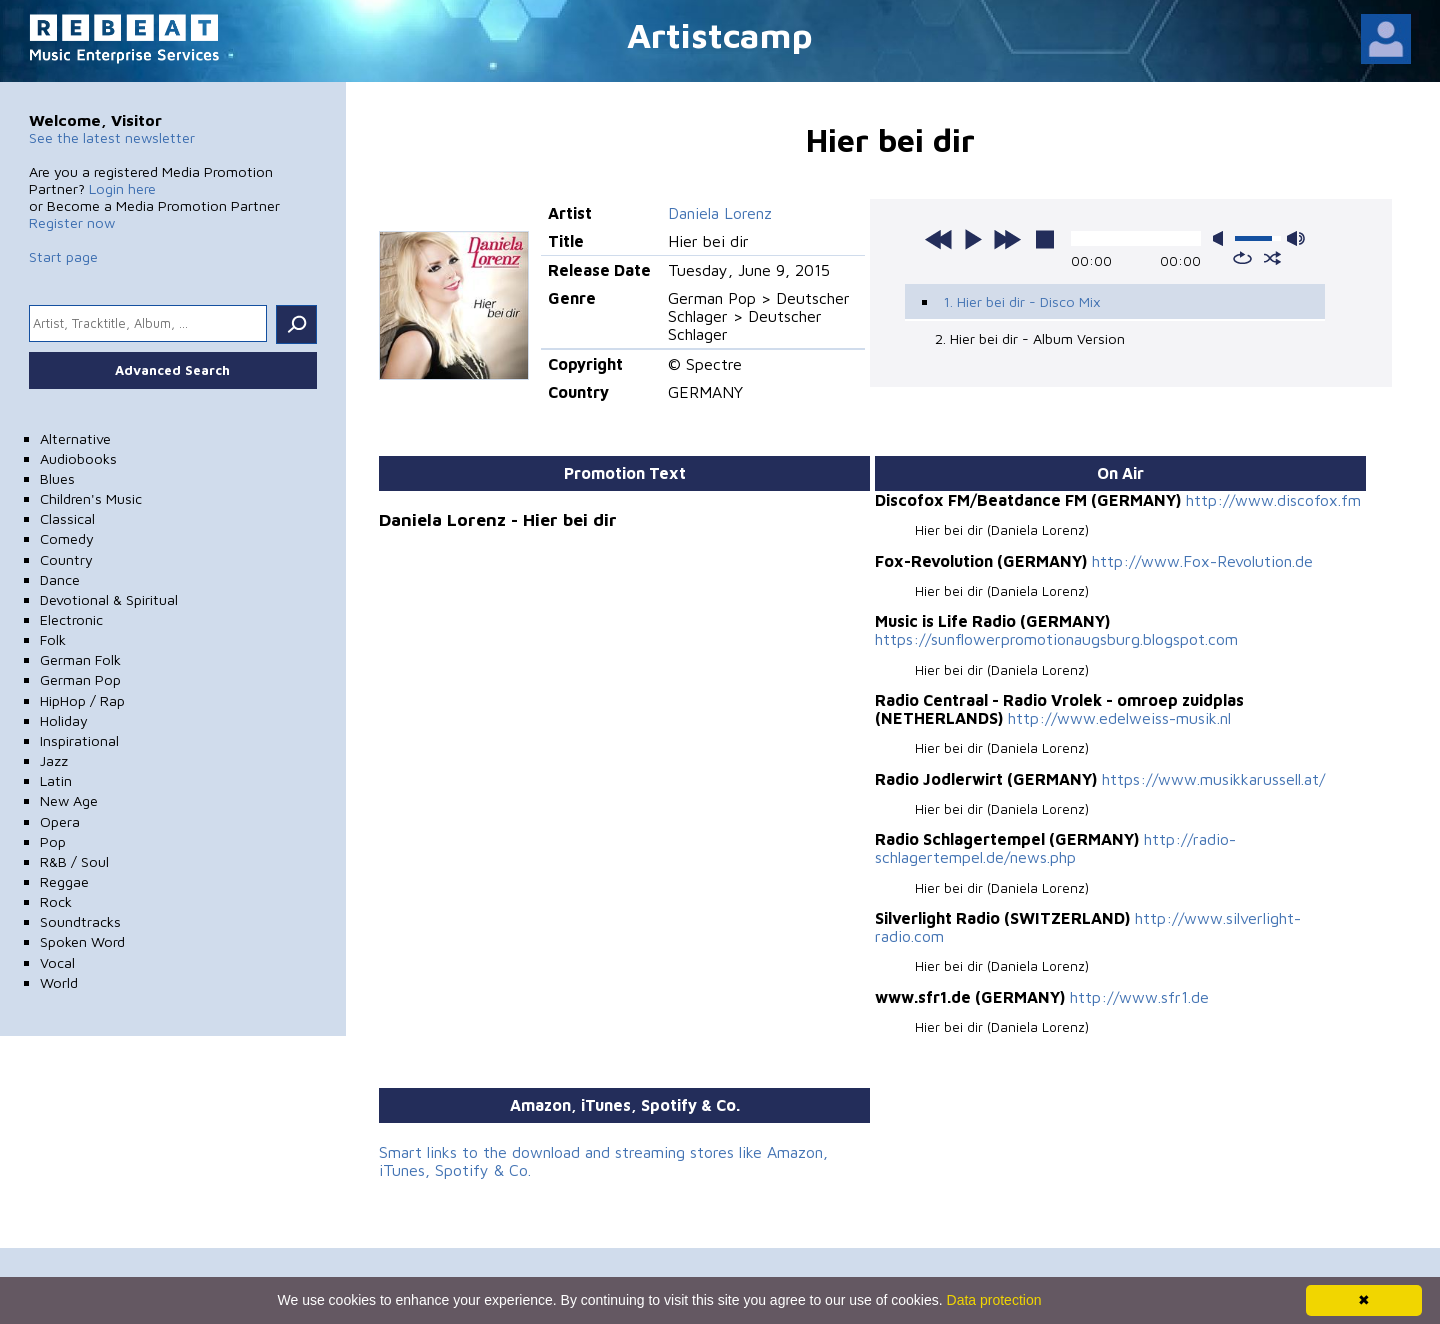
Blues (57, 478)
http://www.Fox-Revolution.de (1202, 561)
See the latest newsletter (112, 137)
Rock (56, 901)
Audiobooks (78, 458)
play (973, 239)
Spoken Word (82, 941)
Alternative (75, 438)
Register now (72, 222)
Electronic (71, 619)
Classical (67, 518)
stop (1045, 239)
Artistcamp (720, 34)
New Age (69, 800)
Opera (60, 821)
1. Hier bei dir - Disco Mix (1022, 301)
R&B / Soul (74, 861)
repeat (1242, 258)
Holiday (64, 720)
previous (939, 239)
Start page (63, 256)
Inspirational (79, 740)
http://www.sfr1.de (1139, 997)
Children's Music (91, 498)
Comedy (67, 538)
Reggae (64, 881)
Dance (60, 579)
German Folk (80, 659)
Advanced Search (172, 370)
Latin (56, 780)
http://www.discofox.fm (1273, 500)
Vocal (57, 962)
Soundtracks (80, 921)
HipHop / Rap (82, 700)
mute (1222, 238)
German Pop (80, 679)
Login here (122, 188)
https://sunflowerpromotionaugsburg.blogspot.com (1056, 639)
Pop (53, 841)
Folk (53, 639)
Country (66, 559)
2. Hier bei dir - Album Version (1030, 338)
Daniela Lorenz (720, 213)
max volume (1296, 238)
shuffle (1272, 258)
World (59, 982)
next (1007, 239)
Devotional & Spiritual (109, 599)
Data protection (994, 1300)
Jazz (54, 760)
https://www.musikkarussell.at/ (1213, 779)
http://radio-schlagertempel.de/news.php (1055, 848)
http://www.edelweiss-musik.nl (1119, 718)
